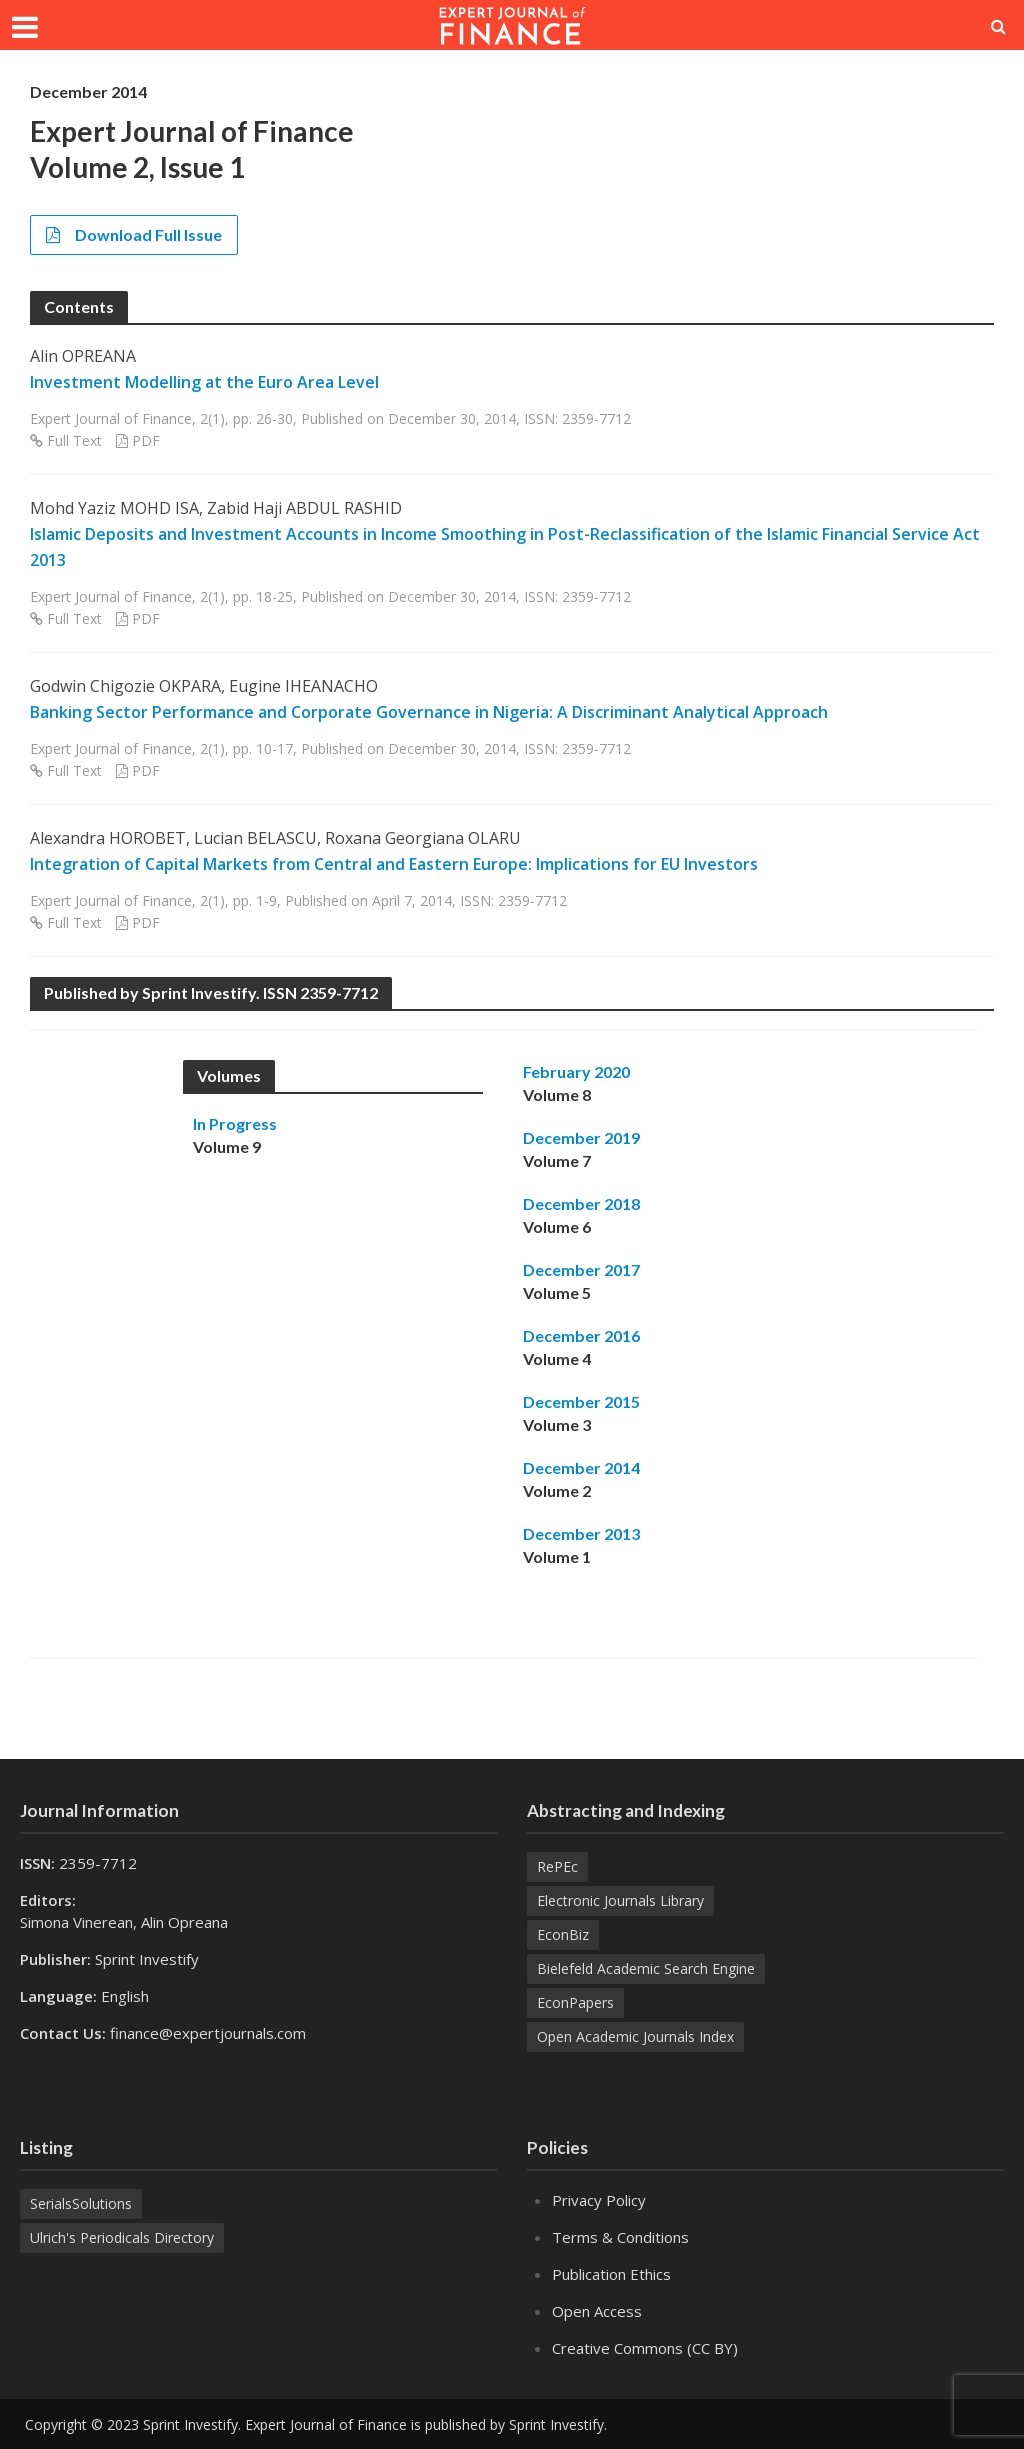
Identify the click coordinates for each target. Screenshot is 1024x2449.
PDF (146, 440)
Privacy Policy (599, 2200)
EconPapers (575, 2002)
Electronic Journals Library (620, 1900)
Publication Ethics (611, 2274)
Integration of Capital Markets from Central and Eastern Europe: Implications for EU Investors (394, 864)
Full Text (74, 440)
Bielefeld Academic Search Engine (646, 1968)
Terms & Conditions (620, 2237)
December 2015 (581, 1401)
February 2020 (576, 1071)
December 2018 (581, 1203)
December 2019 (581, 1137)
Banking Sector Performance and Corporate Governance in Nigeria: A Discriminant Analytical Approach (429, 712)
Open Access (597, 2311)
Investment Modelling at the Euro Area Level (204, 382)
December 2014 (581, 1467)
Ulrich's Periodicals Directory (122, 2237)
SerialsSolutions (81, 2203)
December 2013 (581, 1533)
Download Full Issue (134, 234)
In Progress (235, 1123)
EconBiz (563, 1934)
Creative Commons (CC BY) (645, 2348)
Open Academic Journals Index (635, 2036)
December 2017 (581, 1269)
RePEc (557, 1866)
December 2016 (581, 1335)
